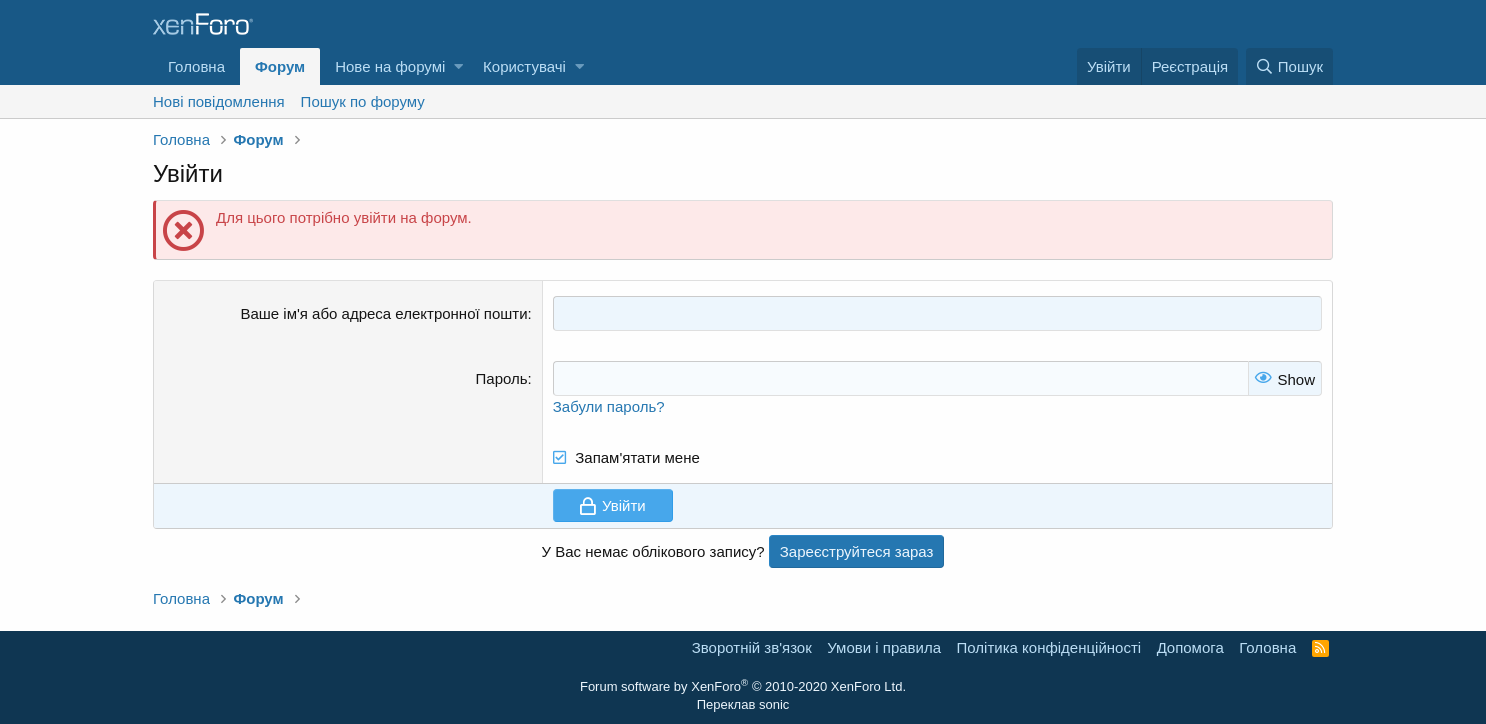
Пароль (502, 378)
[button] (458, 66)
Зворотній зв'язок (752, 647)
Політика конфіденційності (1049, 647)
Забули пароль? (609, 406)
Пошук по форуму (363, 101)
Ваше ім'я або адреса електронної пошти (383, 313)
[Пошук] (1289, 66)
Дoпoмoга (1190, 647)
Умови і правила (884, 647)
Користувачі (524, 66)
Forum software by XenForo (743, 686)
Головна (196, 66)
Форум (280, 66)
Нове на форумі (390, 66)
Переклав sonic (743, 704)
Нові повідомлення (219, 101)
